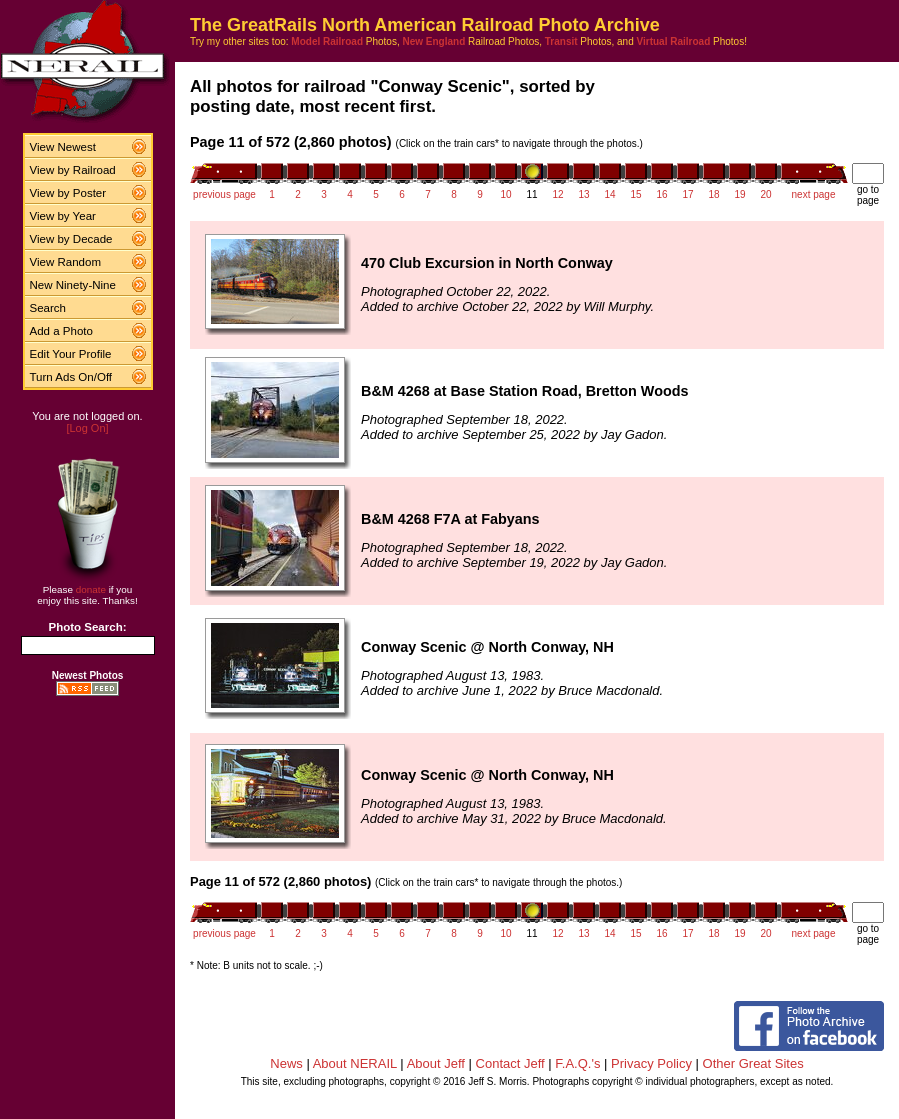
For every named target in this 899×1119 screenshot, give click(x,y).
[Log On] (87, 428)
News (286, 1063)
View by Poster (68, 193)
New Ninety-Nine (73, 285)
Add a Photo (61, 331)
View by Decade (71, 239)
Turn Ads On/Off (71, 377)
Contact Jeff (510, 1063)
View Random (65, 262)
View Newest (63, 147)
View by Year (63, 216)
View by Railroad (73, 170)
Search (48, 308)
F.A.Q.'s (577, 1063)
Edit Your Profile (71, 354)
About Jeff (436, 1063)
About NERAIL (355, 1063)
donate (91, 589)
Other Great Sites (753, 1063)
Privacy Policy (651, 1063)
